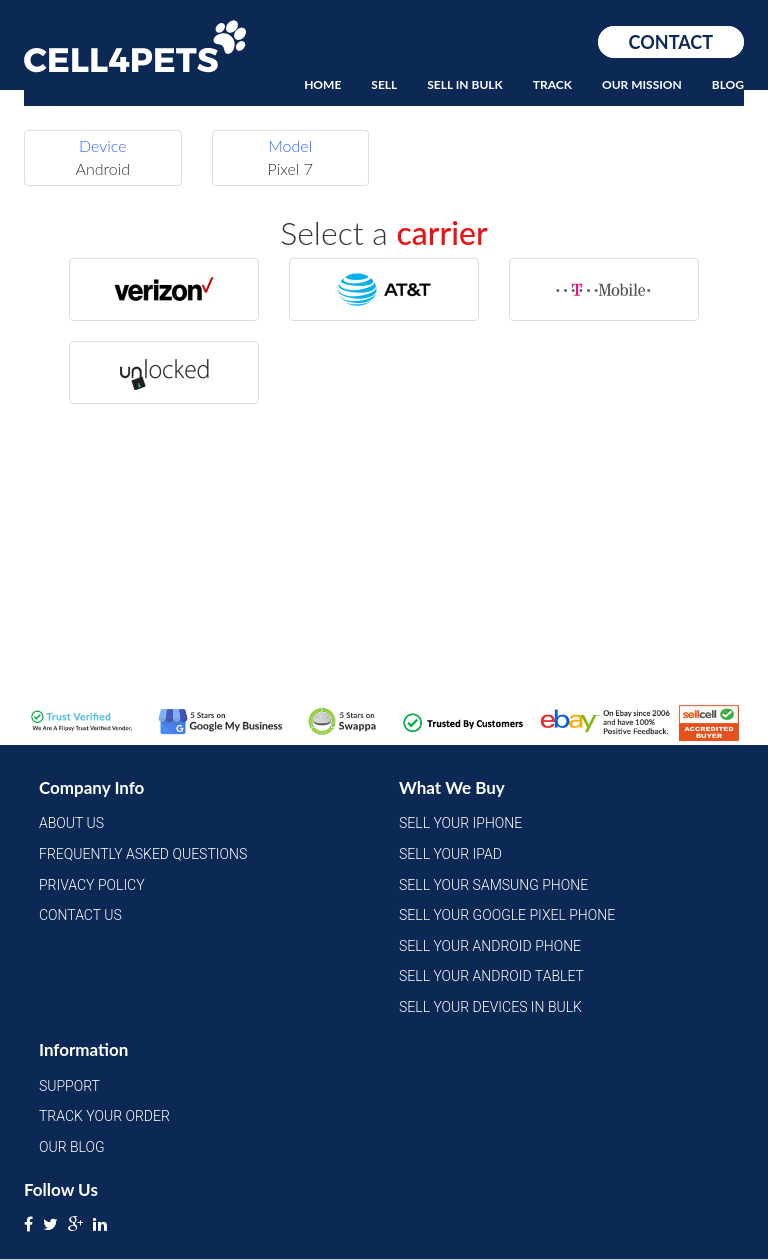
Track (552, 84)
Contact (671, 42)
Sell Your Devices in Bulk (490, 1007)
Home (322, 84)
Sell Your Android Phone (490, 946)
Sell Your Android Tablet (491, 976)
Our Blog (72, 1147)
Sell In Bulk (465, 84)
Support (69, 1086)
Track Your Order (104, 1116)
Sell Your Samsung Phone (493, 885)
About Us (71, 823)
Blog (728, 84)
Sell (384, 84)
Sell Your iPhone (460, 823)
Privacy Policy (92, 885)
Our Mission (642, 84)
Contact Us (80, 915)
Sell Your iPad (450, 854)
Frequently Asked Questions (143, 854)
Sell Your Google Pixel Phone (507, 915)
